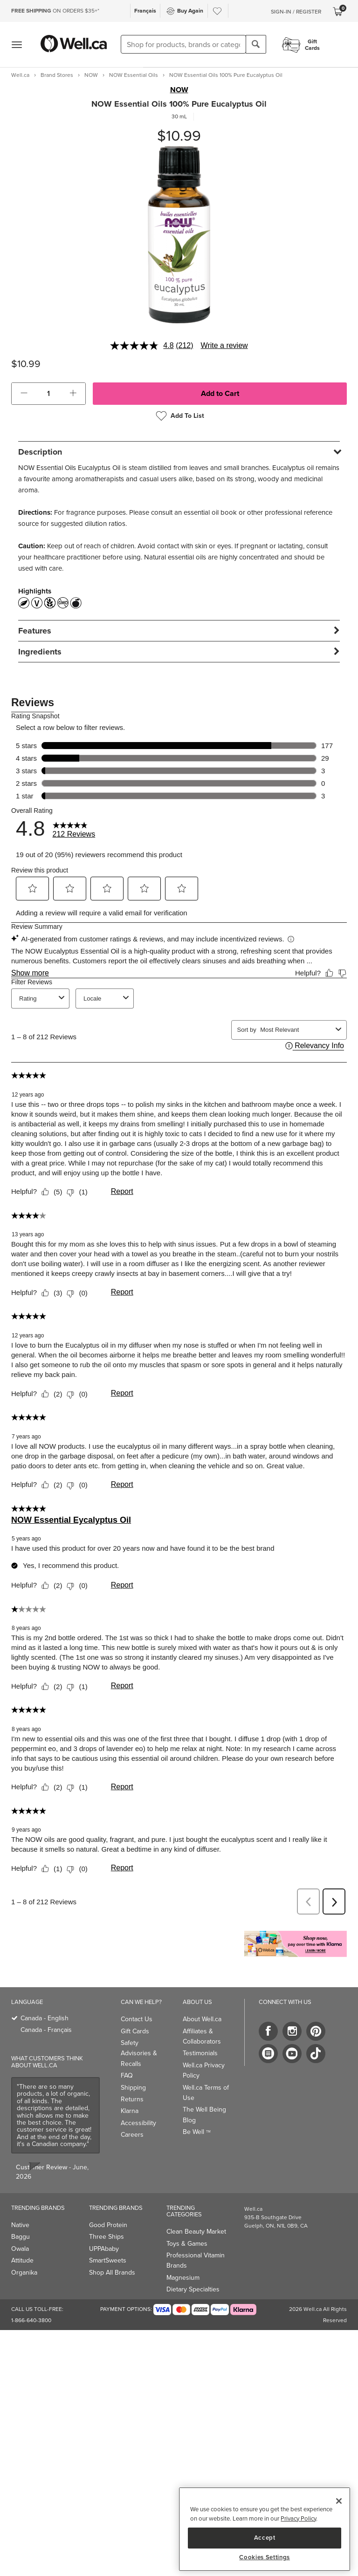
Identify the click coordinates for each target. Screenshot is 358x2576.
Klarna (129, 2102)
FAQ (127, 2067)
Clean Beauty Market (196, 2223)
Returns (132, 2090)
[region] (265, 2529)
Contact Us (136, 2010)
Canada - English (45, 2009)
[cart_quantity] (48, 393)
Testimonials (200, 2044)
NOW (179, 90)
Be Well (197, 2123)
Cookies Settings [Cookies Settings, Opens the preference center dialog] (264, 2557)
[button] (24, 393)
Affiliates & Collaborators (202, 2027)
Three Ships (106, 2228)
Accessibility (138, 2114)
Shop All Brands (112, 2264)
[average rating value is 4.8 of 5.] (143, 346)
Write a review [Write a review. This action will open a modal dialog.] (224, 345)
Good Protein (108, 2216)
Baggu (20, 2228)
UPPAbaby (104, 2240)
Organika (24, 2264)
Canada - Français (46, 2021)
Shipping (133, 2079)
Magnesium (183, 2269)
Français (145, 11)
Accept (264, 2537)
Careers (132, 2126)
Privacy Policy (298, 2518)
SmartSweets (107, 2251)
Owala (20, 2240)
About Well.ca (202, 2010)
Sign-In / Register (296, 11)
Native (20, 2216)
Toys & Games (186, 2235)
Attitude (22, 2251)
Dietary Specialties (193, 2280)
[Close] (339, 2501)
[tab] (179, 451)
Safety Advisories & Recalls (139, 2044)
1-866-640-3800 (31, 2311)
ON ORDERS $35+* (55, 11)
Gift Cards (135, 2022)
